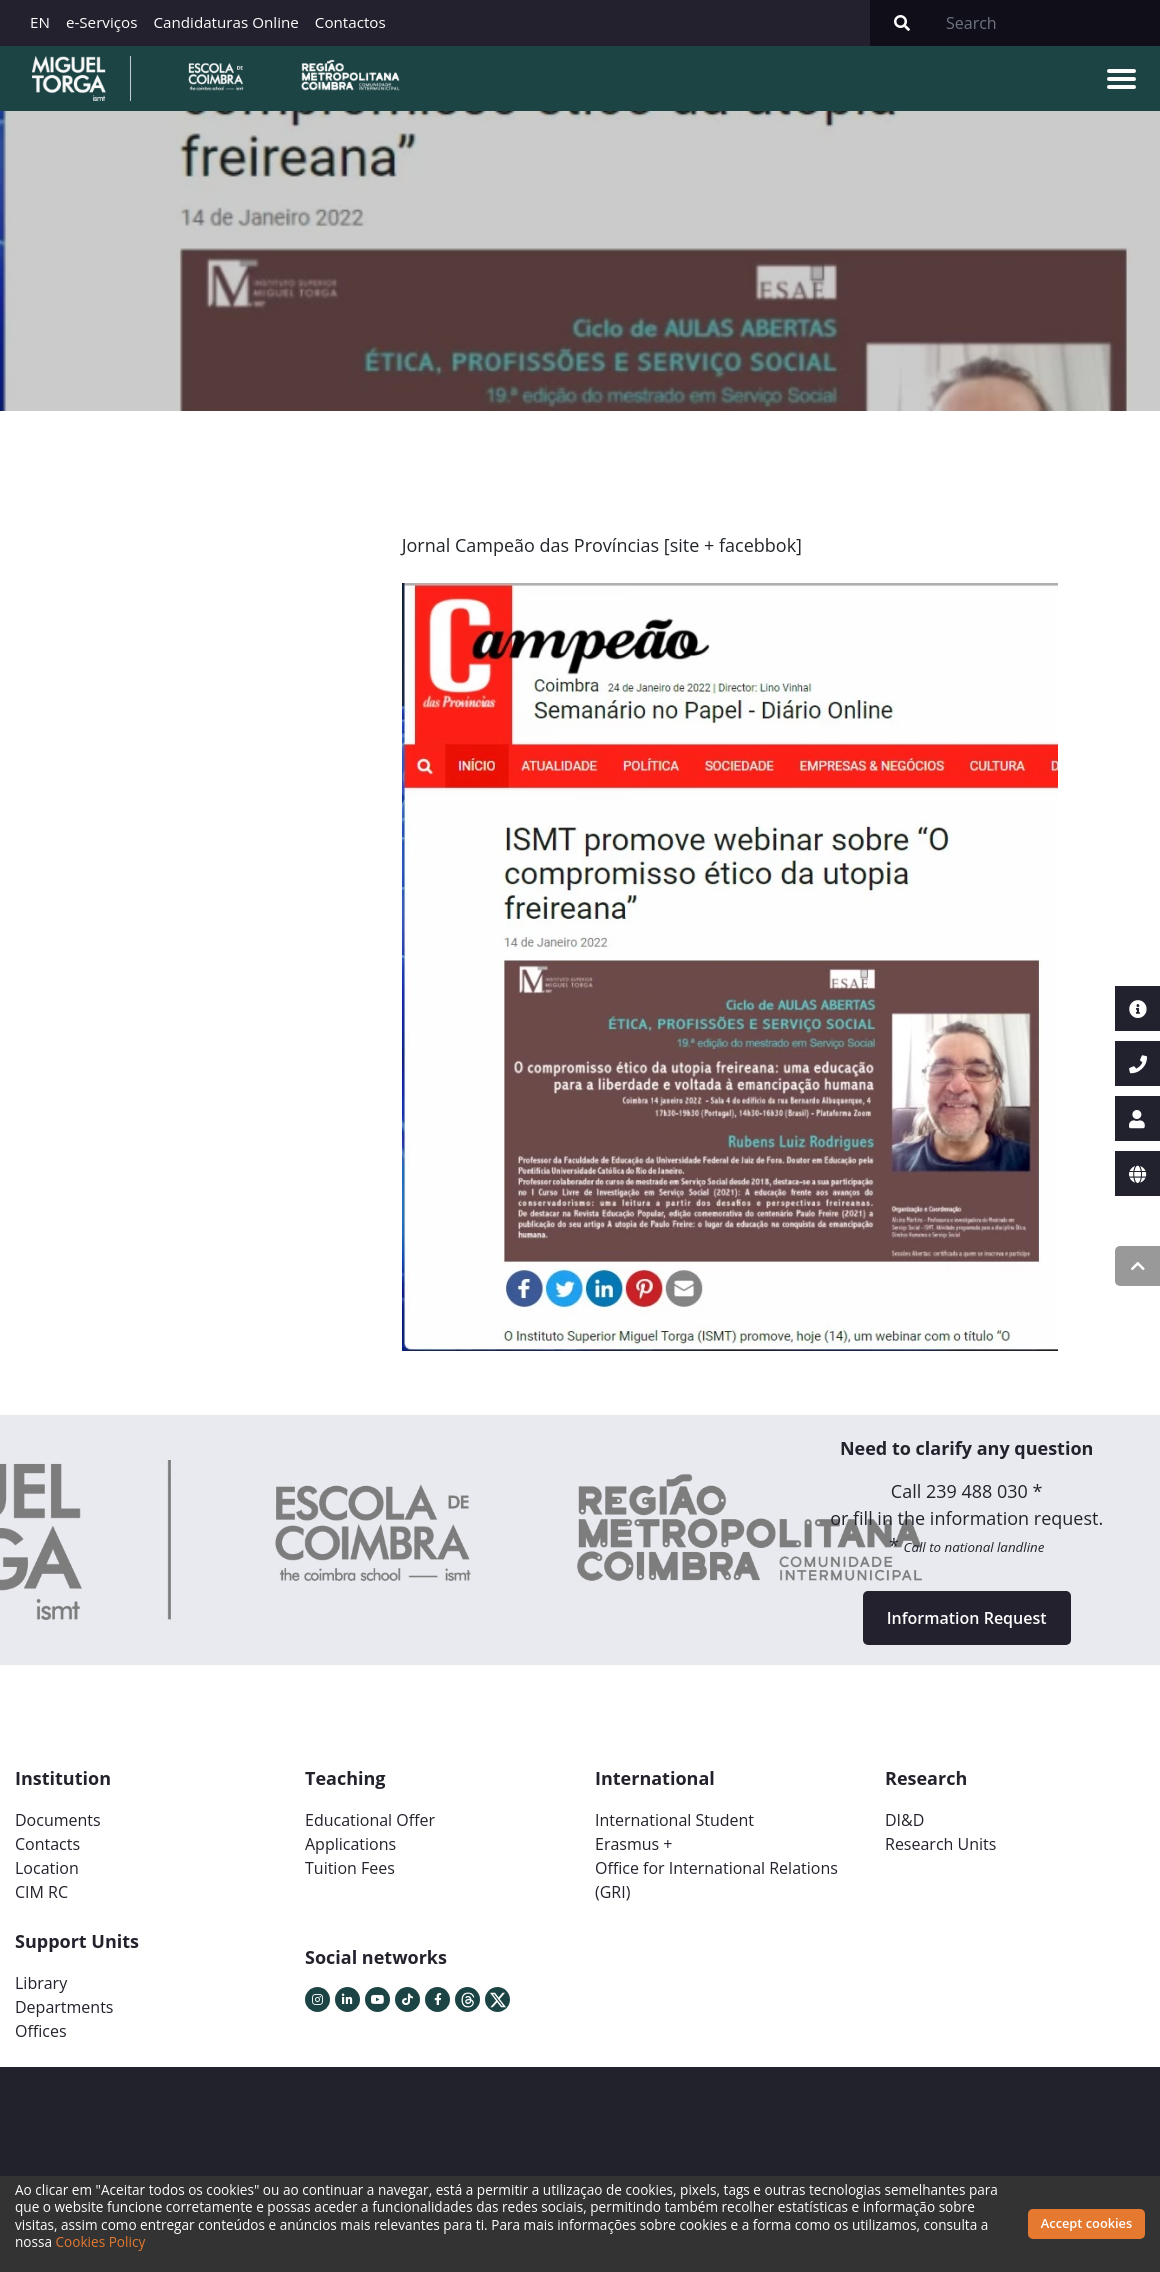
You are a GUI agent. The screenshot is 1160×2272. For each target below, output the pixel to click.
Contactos (350, 22)
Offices (41, 2031)
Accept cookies (1086, 2223)
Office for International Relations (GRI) (716, 1880)
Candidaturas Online (225, 22)
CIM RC (41, 1892)
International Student (674, 1820)
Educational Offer (370, 1820)
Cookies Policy (101, 2241)
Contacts (47, 1844)
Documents (58, 1820)
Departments (64, 2007)
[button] (457, 975)
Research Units (940, 1844)
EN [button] (40, 22)
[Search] (1047, 23)
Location (47, 1868)
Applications (350, 1844)
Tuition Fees (350, 1868)
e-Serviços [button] (102, 22)
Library (41, 1983)
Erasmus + (634, 1844)
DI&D (904, 1820)
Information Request (967, 1618)
